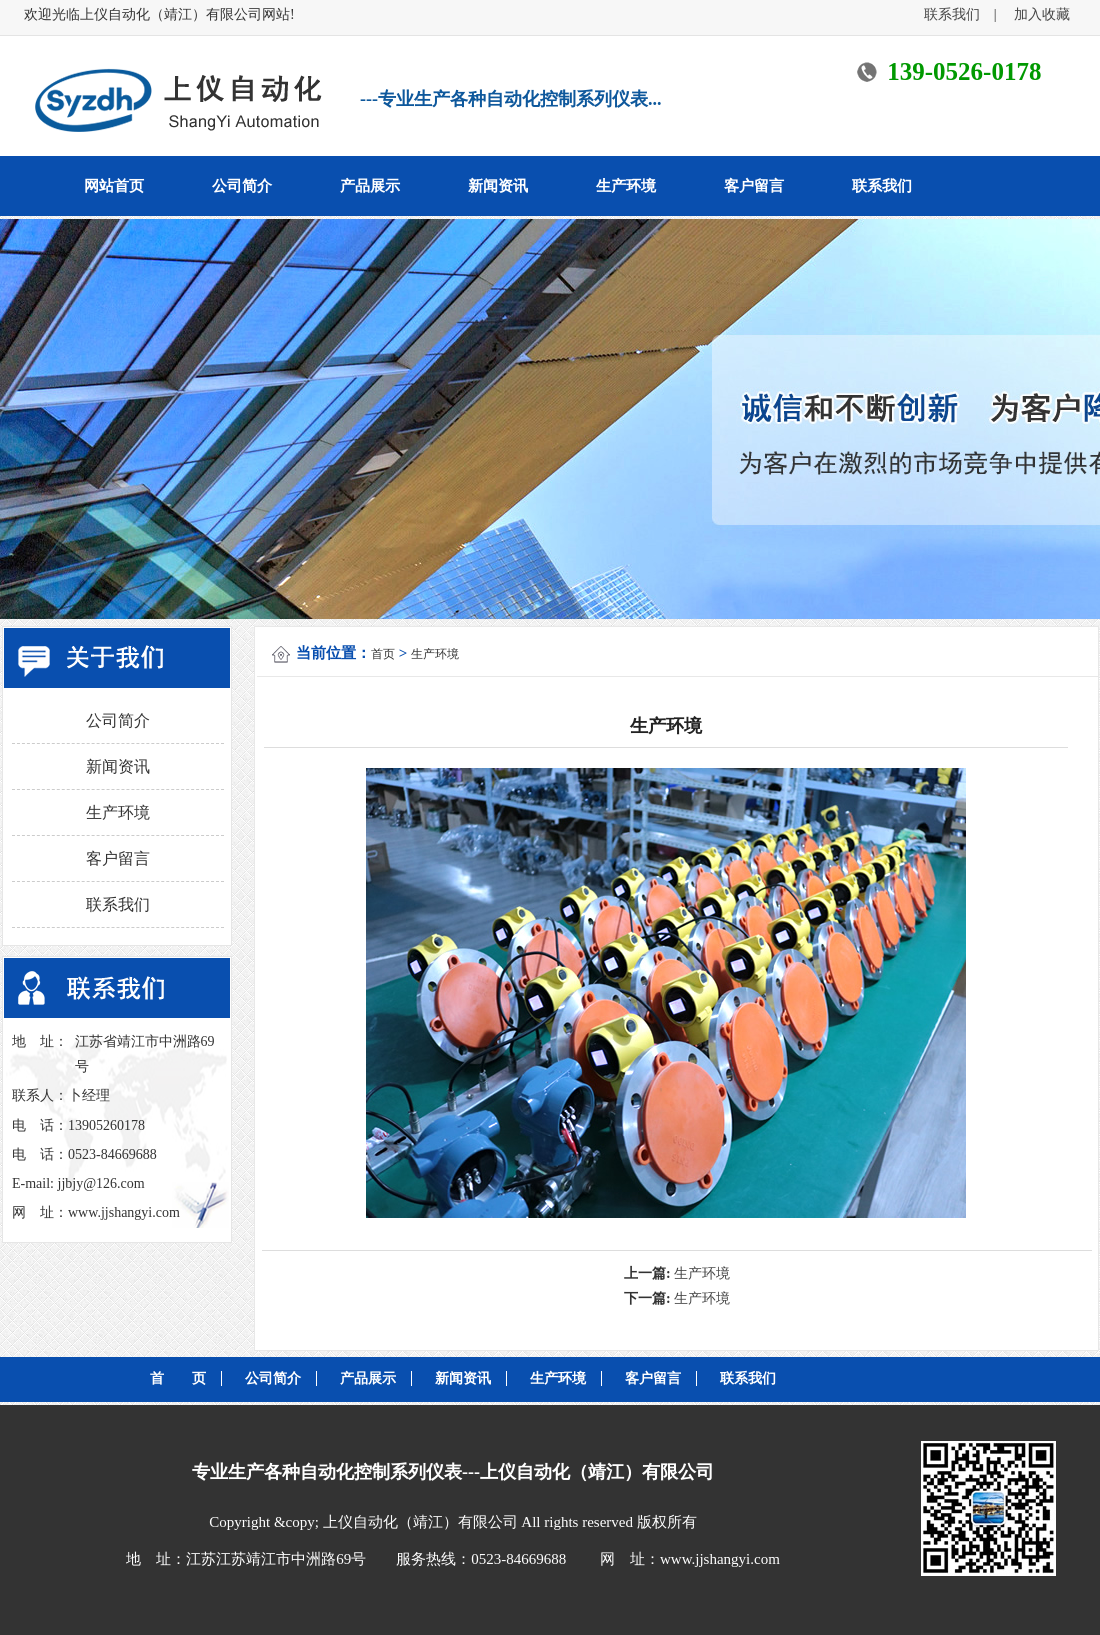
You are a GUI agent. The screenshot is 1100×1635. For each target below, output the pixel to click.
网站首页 (114, 186)
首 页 (178, 1378)
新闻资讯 (498, 186)
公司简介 (242, 186)
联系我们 (959, 14)
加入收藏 (1042, 14)
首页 (383, 654)
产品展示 (370, 186)
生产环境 (626, 186)
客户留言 (754, 186)
